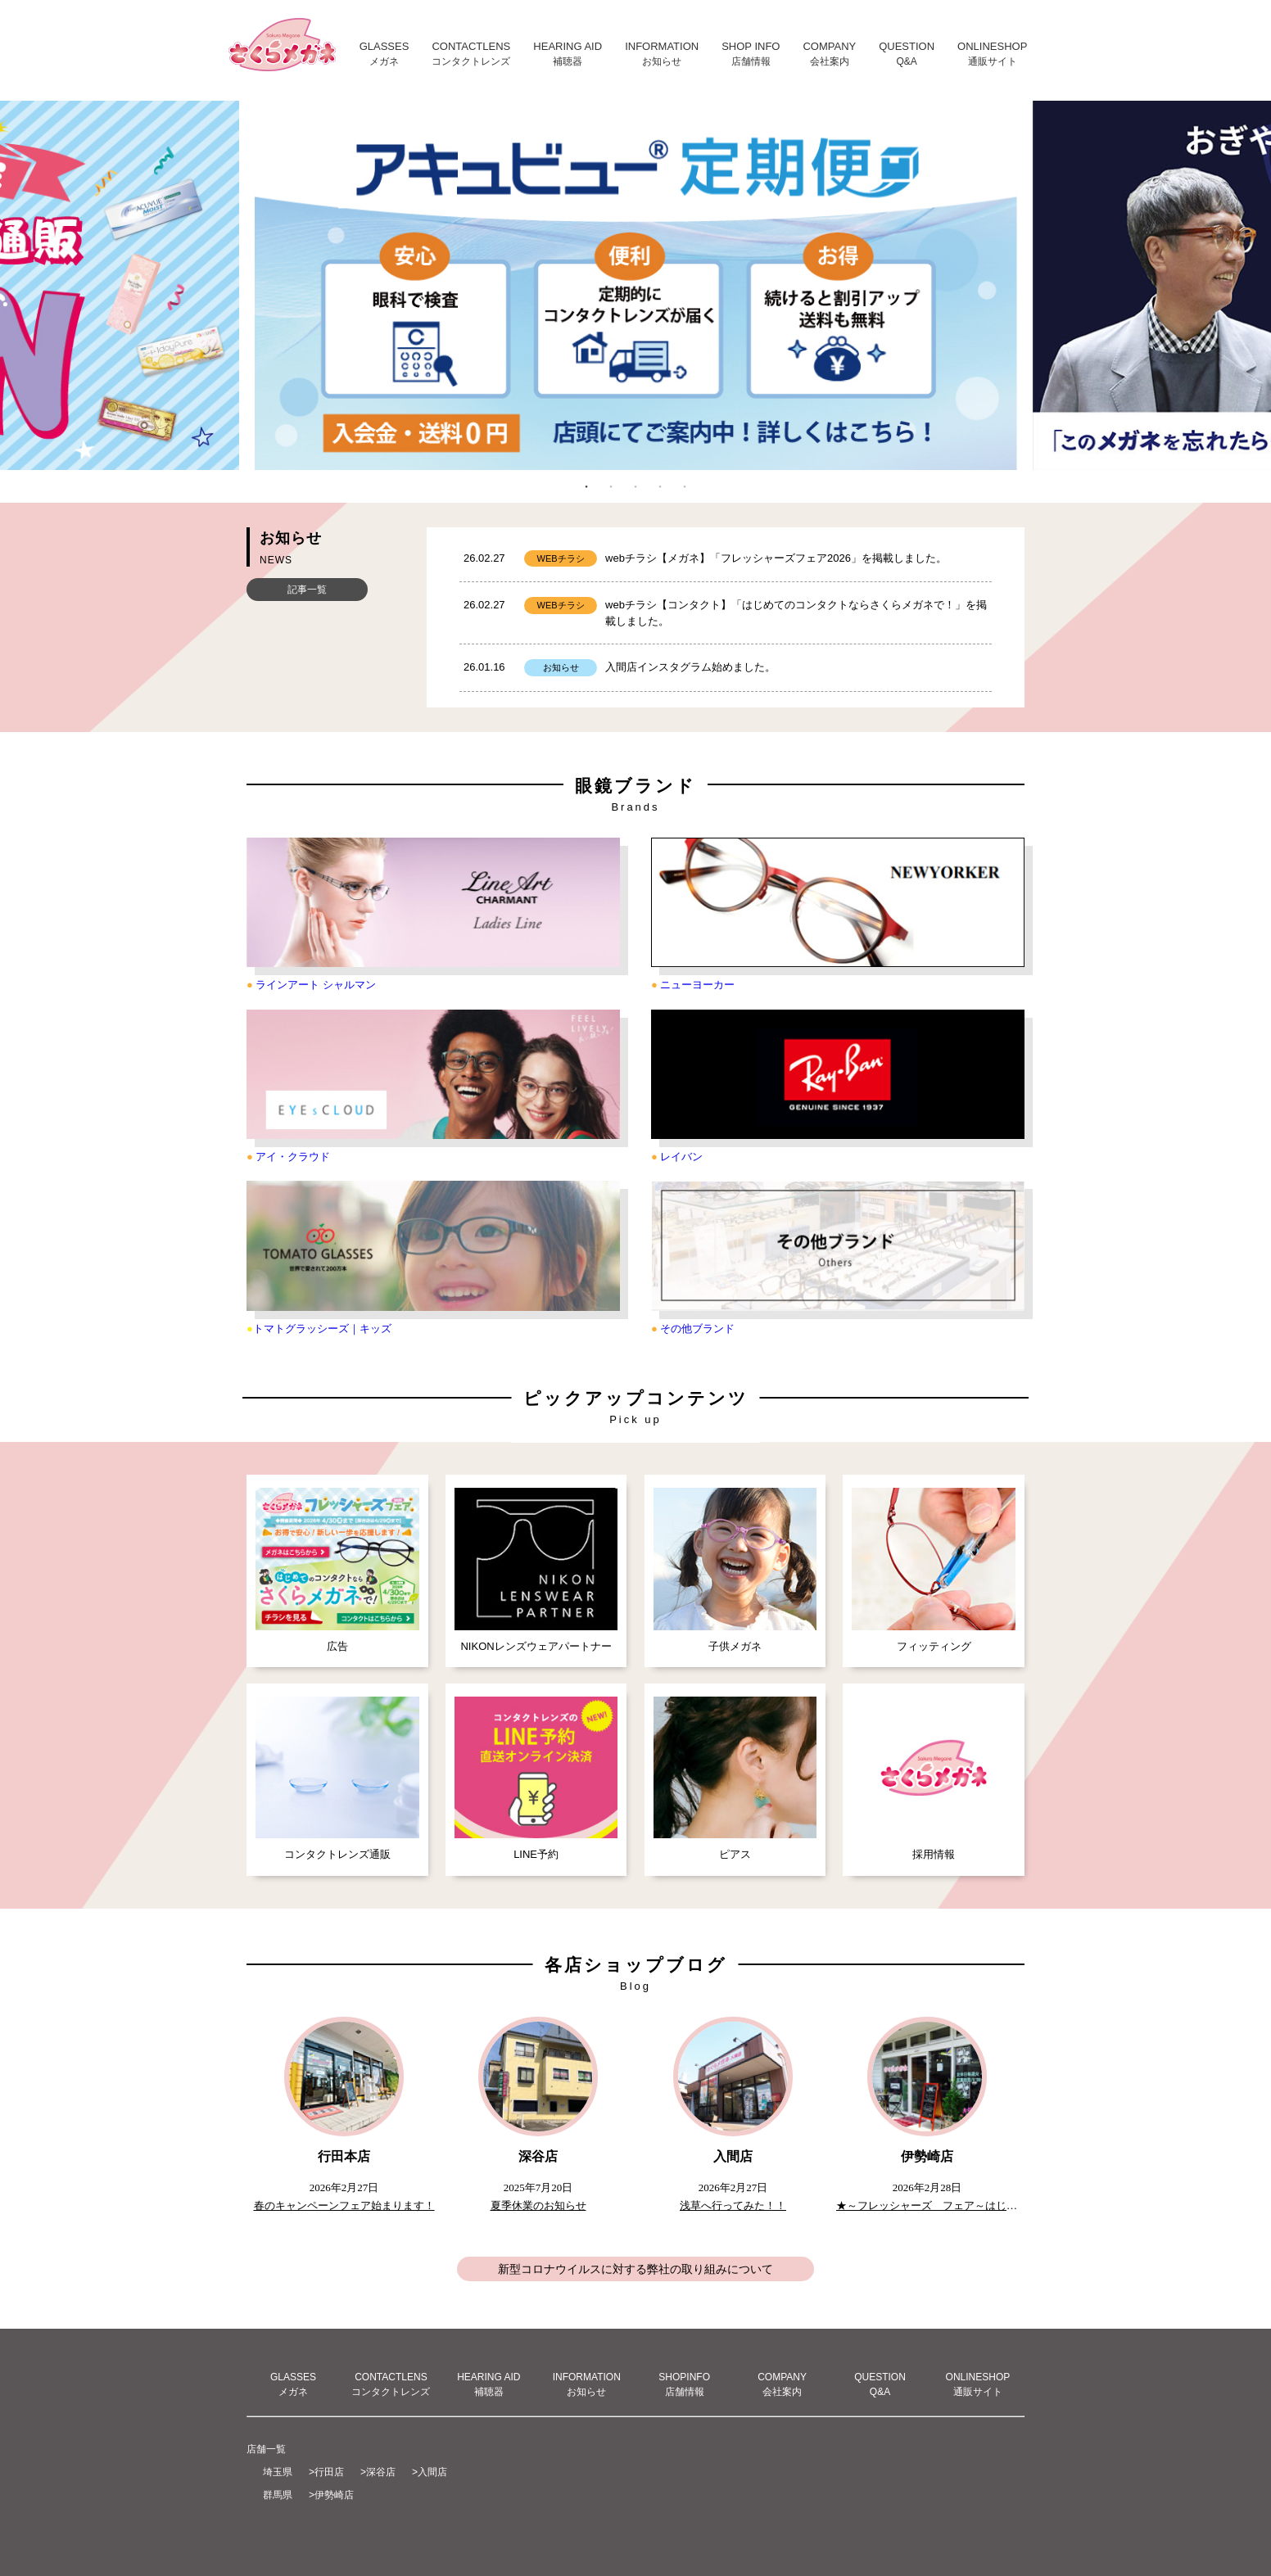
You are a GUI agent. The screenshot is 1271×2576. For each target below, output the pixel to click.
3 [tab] (635, 486)
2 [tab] (611, 486)
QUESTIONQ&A (880, 2384)
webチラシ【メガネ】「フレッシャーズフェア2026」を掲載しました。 (776, 558)
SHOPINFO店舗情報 (684, 2384)
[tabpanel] (635, 289)
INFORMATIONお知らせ (587, 2384)
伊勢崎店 (334, 2495)
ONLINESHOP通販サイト (978, 2384)
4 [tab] (660, 486)
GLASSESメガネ (293, 2384)
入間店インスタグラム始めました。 (690, 667)
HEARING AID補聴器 (488, 2384)
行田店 (329, 2472)
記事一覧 (307, 589)
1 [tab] (586, 486)
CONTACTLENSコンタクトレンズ (390, 2384)
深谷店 (381, 2472)
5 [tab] (684, 486)
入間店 (432, 2472)
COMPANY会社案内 (782, 2384)
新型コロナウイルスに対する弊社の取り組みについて (635, 2268)
